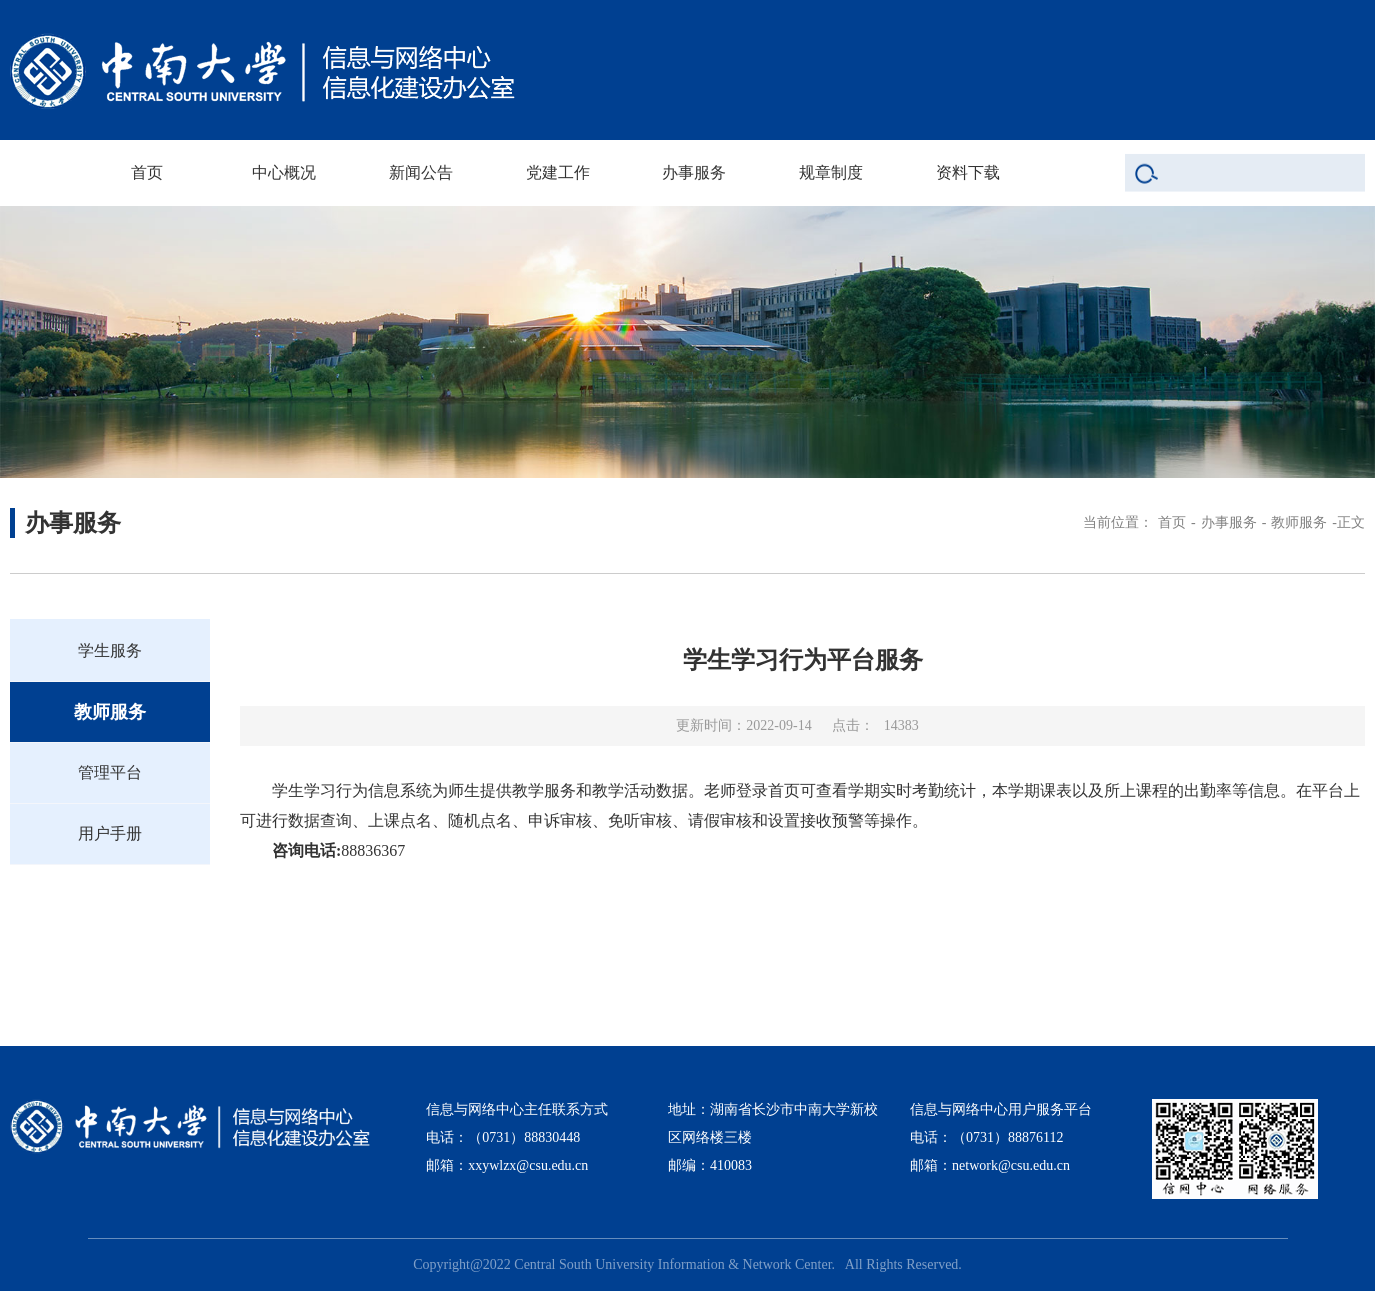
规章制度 (831, 172)
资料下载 (968, 172)
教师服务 (1299, 522)
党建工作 (558, 172)
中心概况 (284, 172)
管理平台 (110, 772)
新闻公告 (421, 172)
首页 (147, 172)
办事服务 (694, 172)
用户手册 (110, 833)
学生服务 (110, 650)
